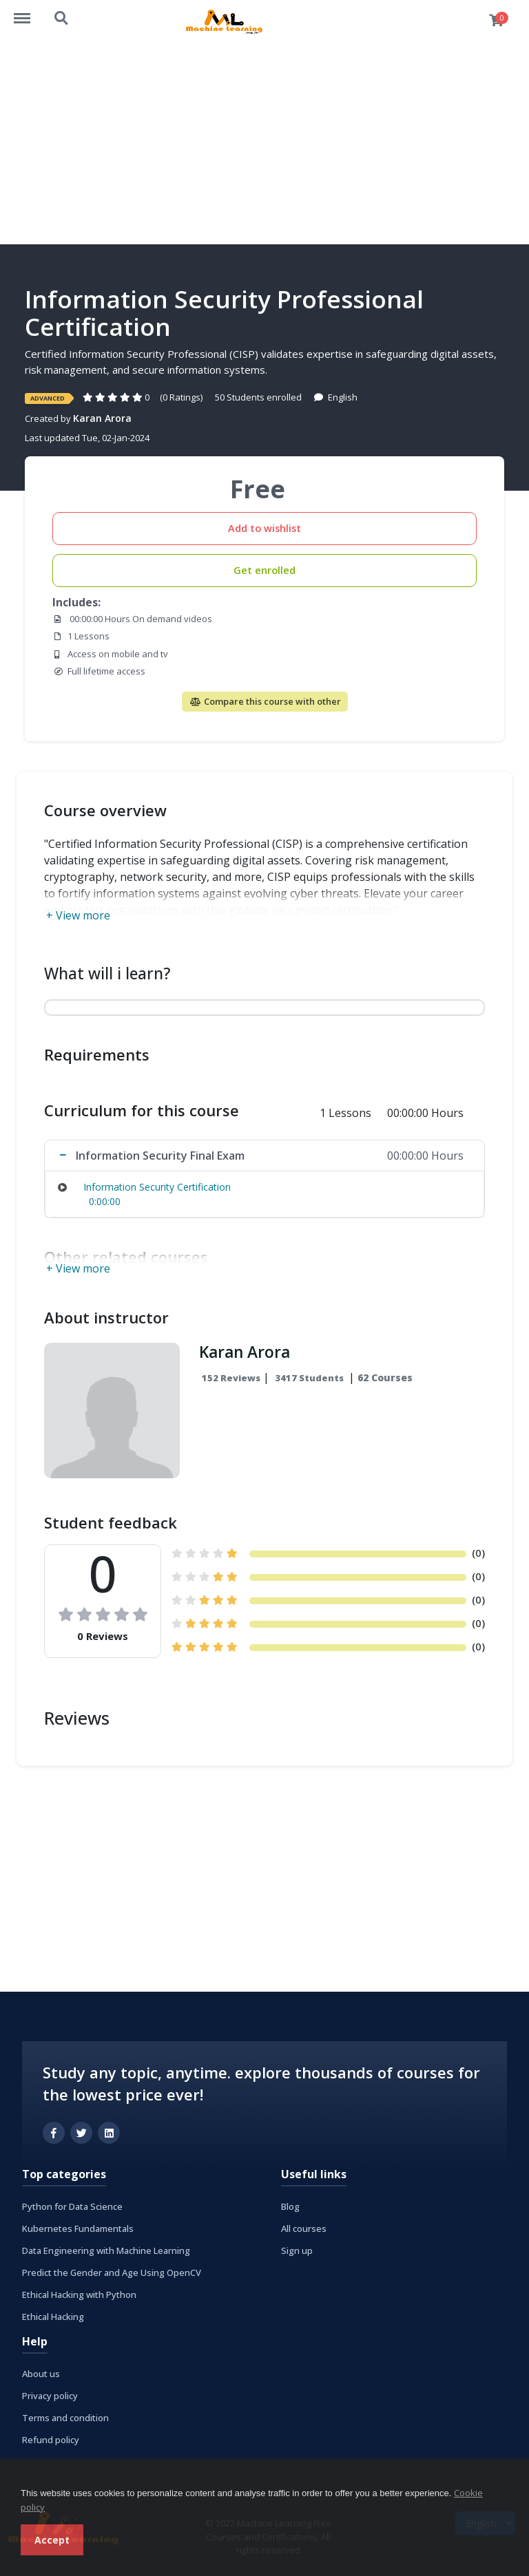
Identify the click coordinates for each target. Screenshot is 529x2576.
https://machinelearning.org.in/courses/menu (29, 11)
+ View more (78, 915)
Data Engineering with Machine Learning (106, 2250)
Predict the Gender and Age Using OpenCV (111, 2272)
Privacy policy (50, 2395)
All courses (303, 2228)
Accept (52, 2539)
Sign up (297, 2250)
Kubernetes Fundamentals (78, 2228)
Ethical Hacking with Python (79, 2294)
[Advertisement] (264, 141)
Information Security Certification (157, 1186)
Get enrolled (264, 570)
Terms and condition (65, 2418)
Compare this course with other (265, 701)
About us (41, 2373)
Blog (290, 2206)
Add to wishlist (264, 528)
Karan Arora (102, 418)
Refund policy (50, 2440)
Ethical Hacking (53, 2316)
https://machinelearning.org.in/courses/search (62, 18)
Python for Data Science (72, 2206)
